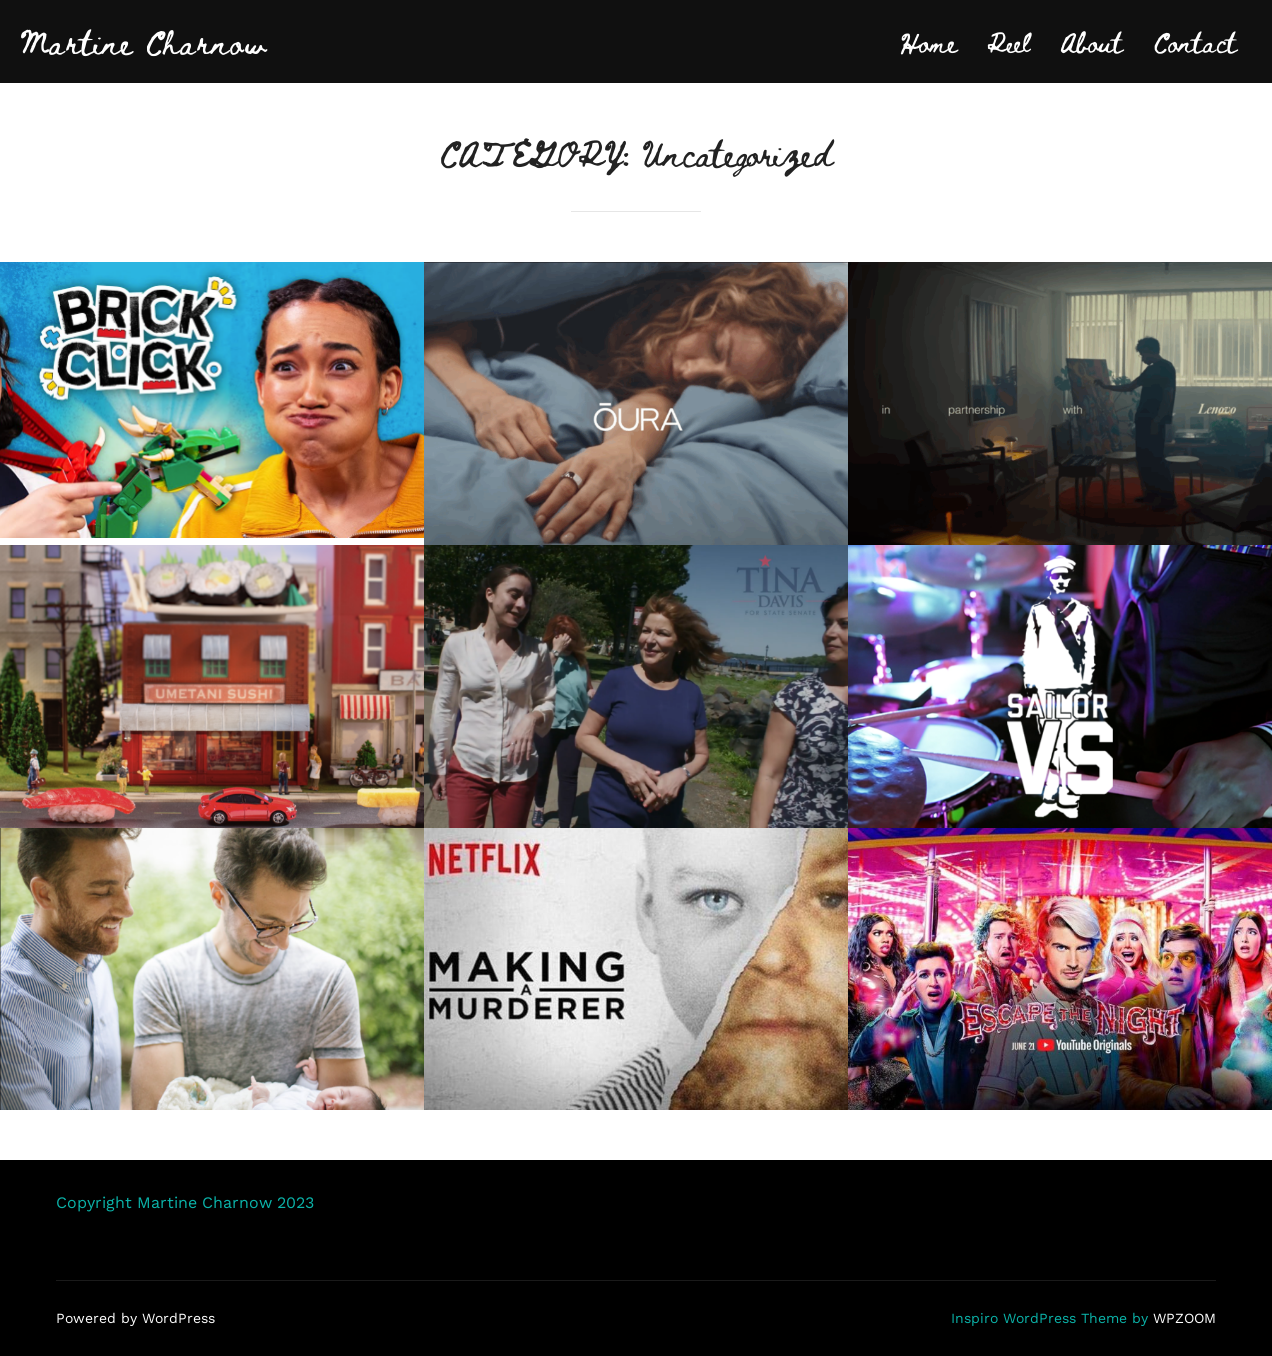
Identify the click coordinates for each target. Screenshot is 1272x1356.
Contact (1195, 41)
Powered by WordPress (135, 1318)
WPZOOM (1184, 1318)
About (1091, 41)
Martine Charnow (143, 41)
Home (928, 41)
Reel (1008, 41)
